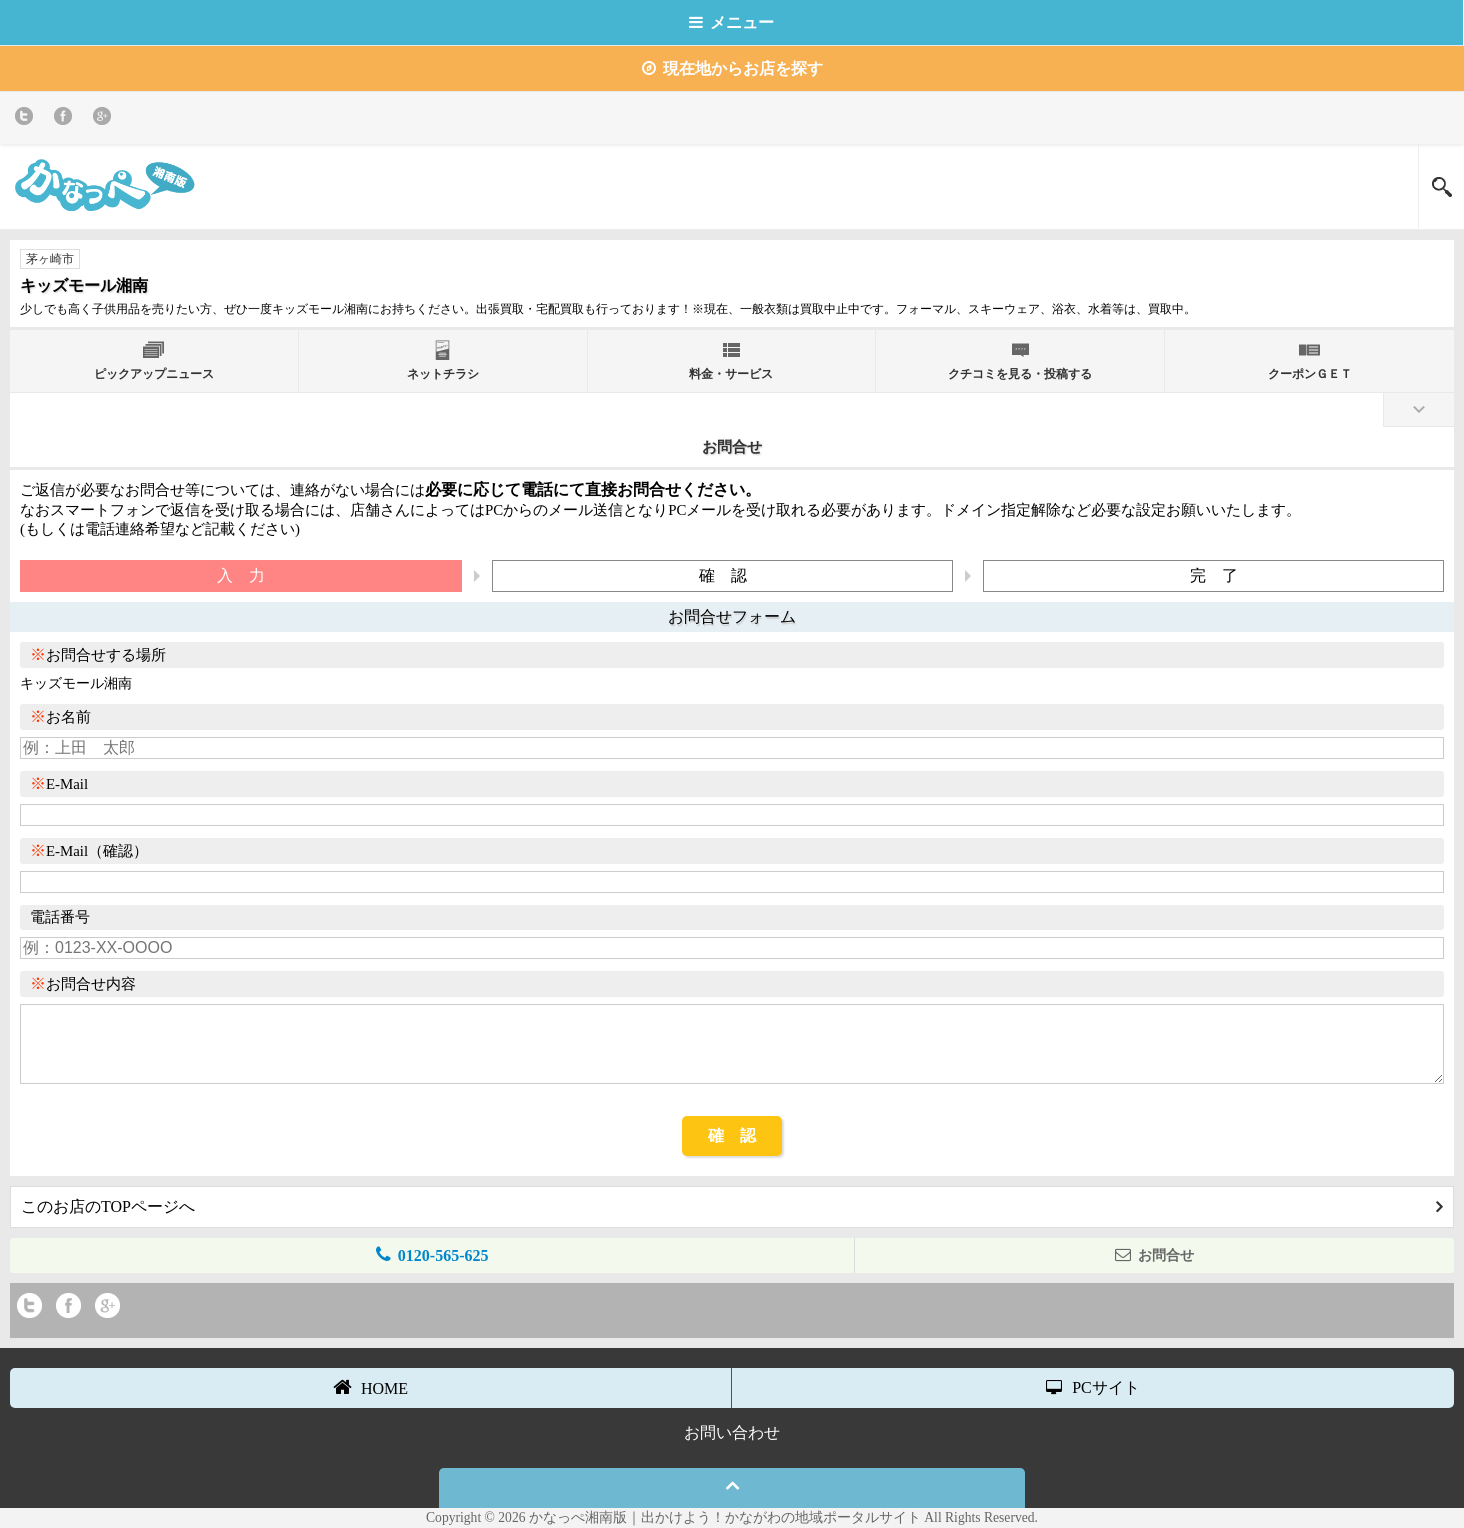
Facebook (66, 119)
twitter (27, 119)
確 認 (732, 1135)
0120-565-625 (432, 1254)
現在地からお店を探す (732, 68)
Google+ (105, 119)
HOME (370, 1387)
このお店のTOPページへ (732, 1206)
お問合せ (1154, 1254)
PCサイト (1093, 1387)
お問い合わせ (732, 1432)
